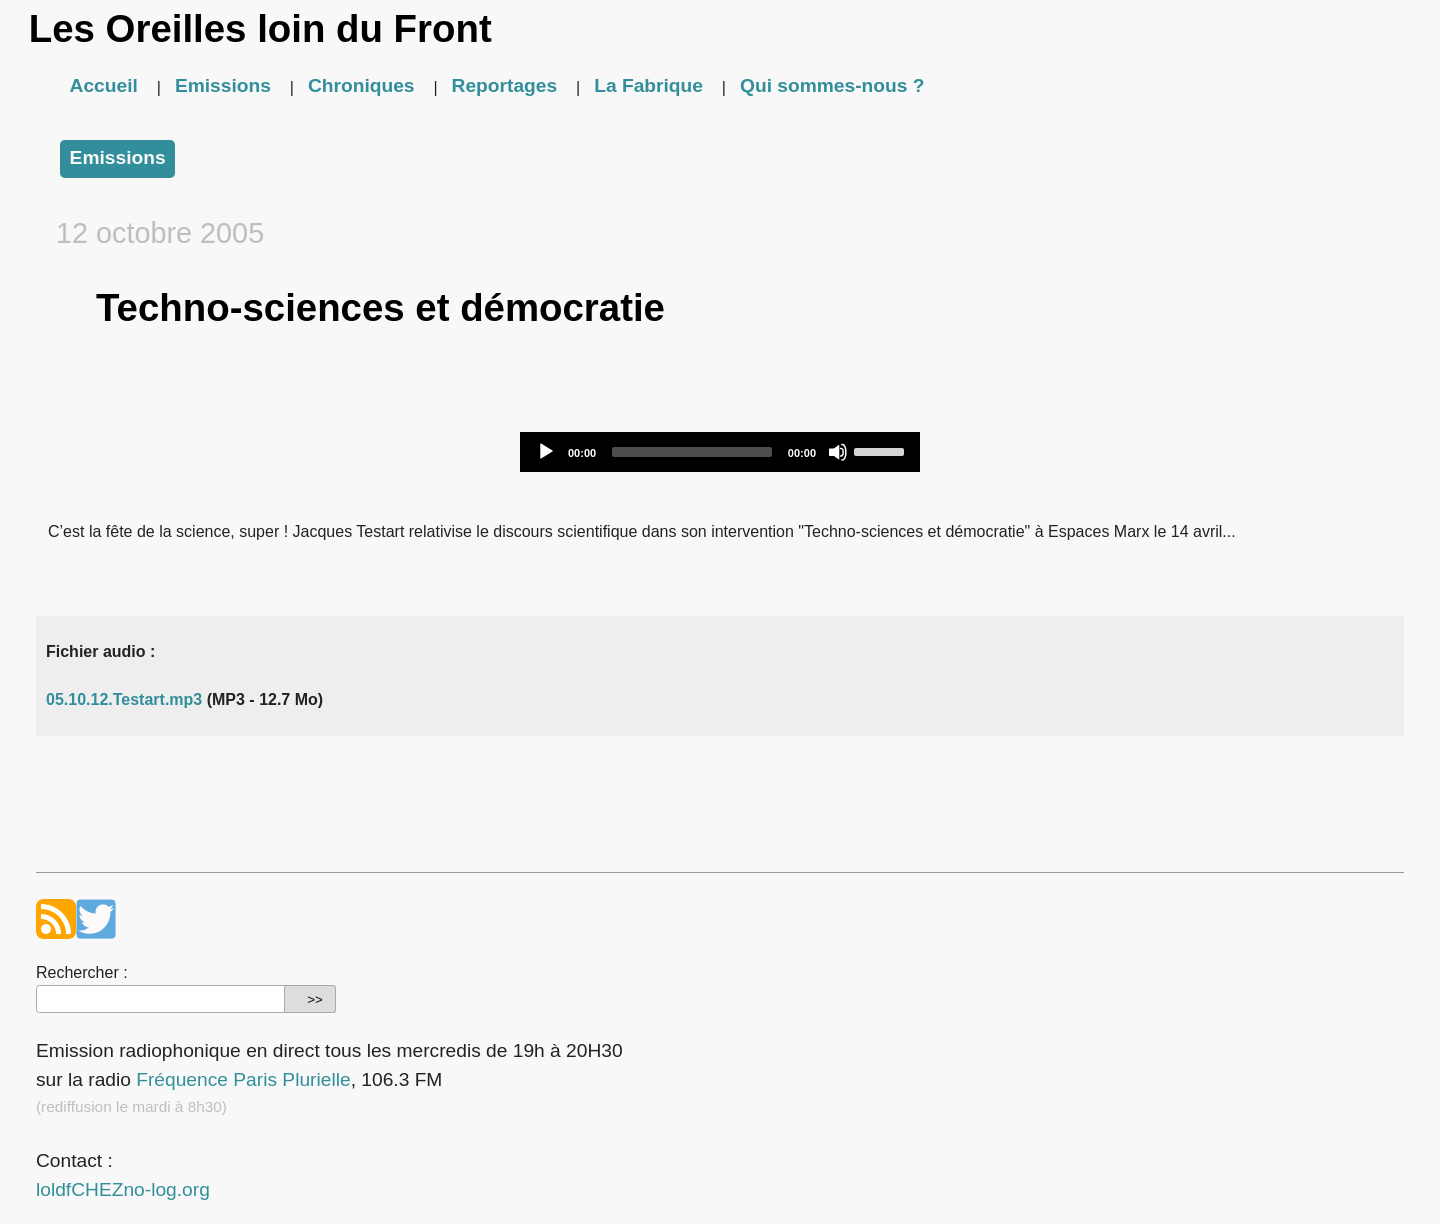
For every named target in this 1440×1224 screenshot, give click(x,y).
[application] (720, 452)
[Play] (546, 452)
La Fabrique (648, 85)
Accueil (104, 85)
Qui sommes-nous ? (832, 85)
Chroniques (361, 85)
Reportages (505, 85)
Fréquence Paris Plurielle (243, 1079)
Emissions (223, 85)
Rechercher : (82, 972)
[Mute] (838, 452)
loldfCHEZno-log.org (123, 1189)
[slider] (692, 452)
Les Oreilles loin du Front (260, 28)
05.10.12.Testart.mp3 (124, 699)
